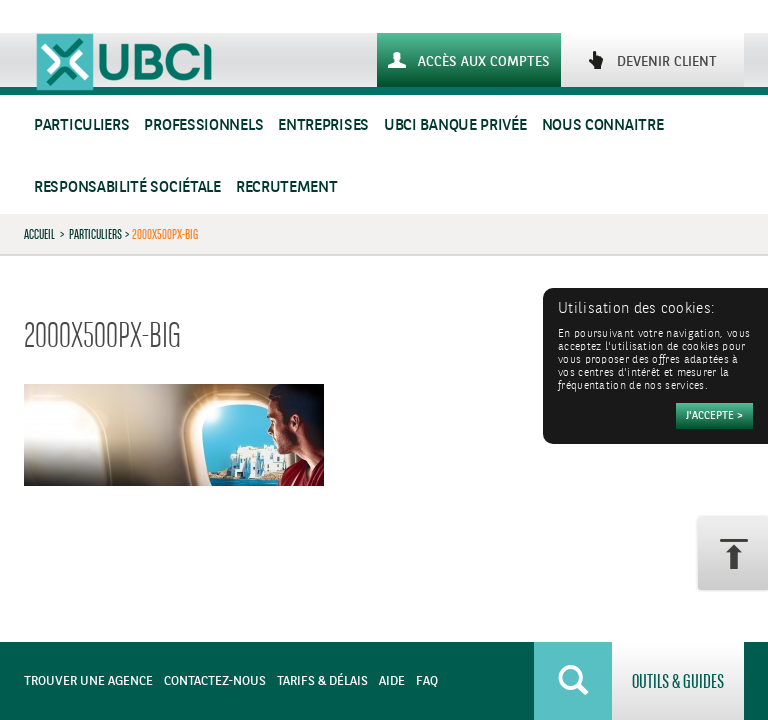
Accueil (39, 234)
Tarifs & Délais (322, 681)
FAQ (427, 681)
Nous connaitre (603, 125)
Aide (392, 681)
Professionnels (203, 125)
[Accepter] (714, 416)
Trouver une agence (88, 681)
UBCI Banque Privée (455, 125)
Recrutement (287, 187)
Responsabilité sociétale (127, 187)
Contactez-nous (215, 681)
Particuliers (81, 125)
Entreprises (323, 125)
